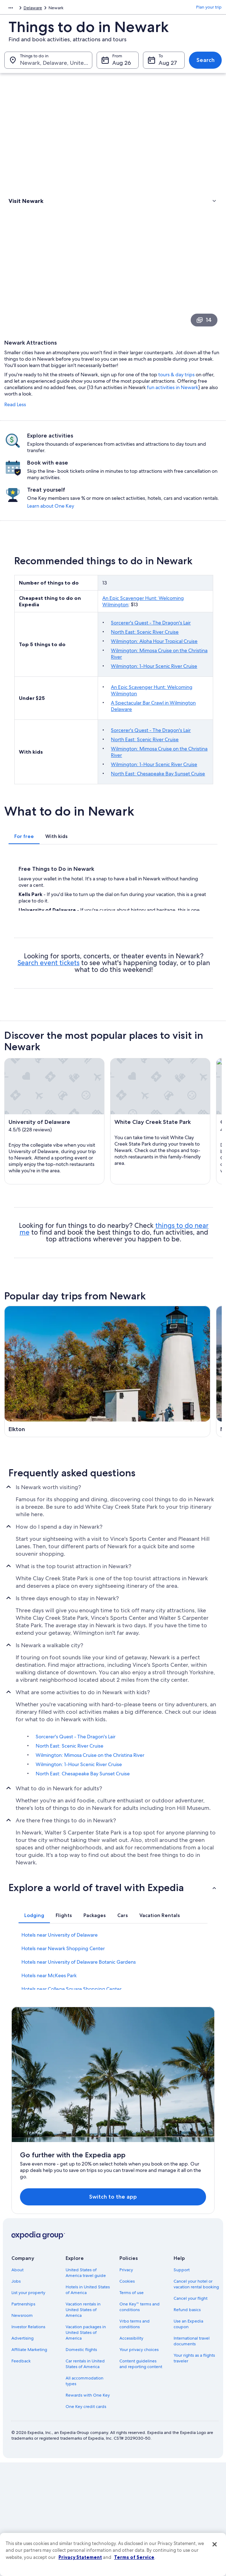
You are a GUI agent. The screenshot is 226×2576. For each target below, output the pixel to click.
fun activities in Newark (172, 414)
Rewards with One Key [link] (88, 2509)
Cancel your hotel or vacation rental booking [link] (196, 2398)
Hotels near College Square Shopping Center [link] (71, 2203)
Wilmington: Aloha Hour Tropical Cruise (154, 672)
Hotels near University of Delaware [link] (59, 2149)
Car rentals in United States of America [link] (85, 2478)
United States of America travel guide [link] (86, 2387)
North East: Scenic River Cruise (145, 663)
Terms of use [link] (131, 2407)
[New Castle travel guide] (168, 1374)
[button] (113, 2102)
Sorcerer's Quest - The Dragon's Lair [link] (75, 1951)
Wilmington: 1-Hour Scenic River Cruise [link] (79, 1979)
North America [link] (18, 9)
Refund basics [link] (187, 2424)
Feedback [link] (21, 2475)
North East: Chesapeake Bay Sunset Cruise (158, 804)
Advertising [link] (22, 2452)
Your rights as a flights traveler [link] (194, 2472)
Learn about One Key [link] (194, 533)
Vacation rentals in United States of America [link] (83, 2424)
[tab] (24, 867)
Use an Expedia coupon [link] (188, 2438)
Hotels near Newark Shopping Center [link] (63, 2163)
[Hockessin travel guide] (168, 1614)
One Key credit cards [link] (86, 2521)
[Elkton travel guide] (57, 1374)
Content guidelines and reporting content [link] (140, 2478)
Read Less (15, 431)
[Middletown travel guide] (57, 1614)
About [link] (17, 2384)
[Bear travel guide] (168, 1534)
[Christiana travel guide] (168, 1454)
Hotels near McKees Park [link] (49, 2190)
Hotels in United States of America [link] (88, 2404)
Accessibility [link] (131, 2452)
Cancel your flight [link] (190, 2412)
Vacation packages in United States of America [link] (86, 2446)
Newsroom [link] (22, 2430)
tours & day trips (176, 401)
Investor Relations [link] (28, 2441)
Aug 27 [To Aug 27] (168, 66)
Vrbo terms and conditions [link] (134, 2438)
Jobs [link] (16, 2395)
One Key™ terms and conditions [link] (139, 2421)
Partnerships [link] (23, 2418)
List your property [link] (28, 2407)
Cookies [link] (127, 2395)
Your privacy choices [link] (139, 2464)
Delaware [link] (102, 9)
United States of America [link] (63, 9)
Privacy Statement (80, 2557)
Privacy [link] (126, 2384)
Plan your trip (209, 9)
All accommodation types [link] (84, 2495)
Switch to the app (104, 2307)
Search (205, 63)
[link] (113, 228)
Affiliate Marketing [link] (29, 2464)
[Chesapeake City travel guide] (57, 1454)
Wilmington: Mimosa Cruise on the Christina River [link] (90, 1970)
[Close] (214, 2544)
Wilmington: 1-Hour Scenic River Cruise (154, 697)
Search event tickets (48, 993)
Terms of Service (134, 2557)
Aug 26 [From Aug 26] (121, 66)
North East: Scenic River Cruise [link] (69, 1960)
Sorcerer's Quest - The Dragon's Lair (151, 653)
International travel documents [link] (192, 2455)
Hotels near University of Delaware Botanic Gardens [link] (78, 2176)
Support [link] (182, 2384)
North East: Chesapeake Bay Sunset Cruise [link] (83, 1988)
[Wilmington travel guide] (57, 1534)
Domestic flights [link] (81, 2464)
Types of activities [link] (28, 212)
